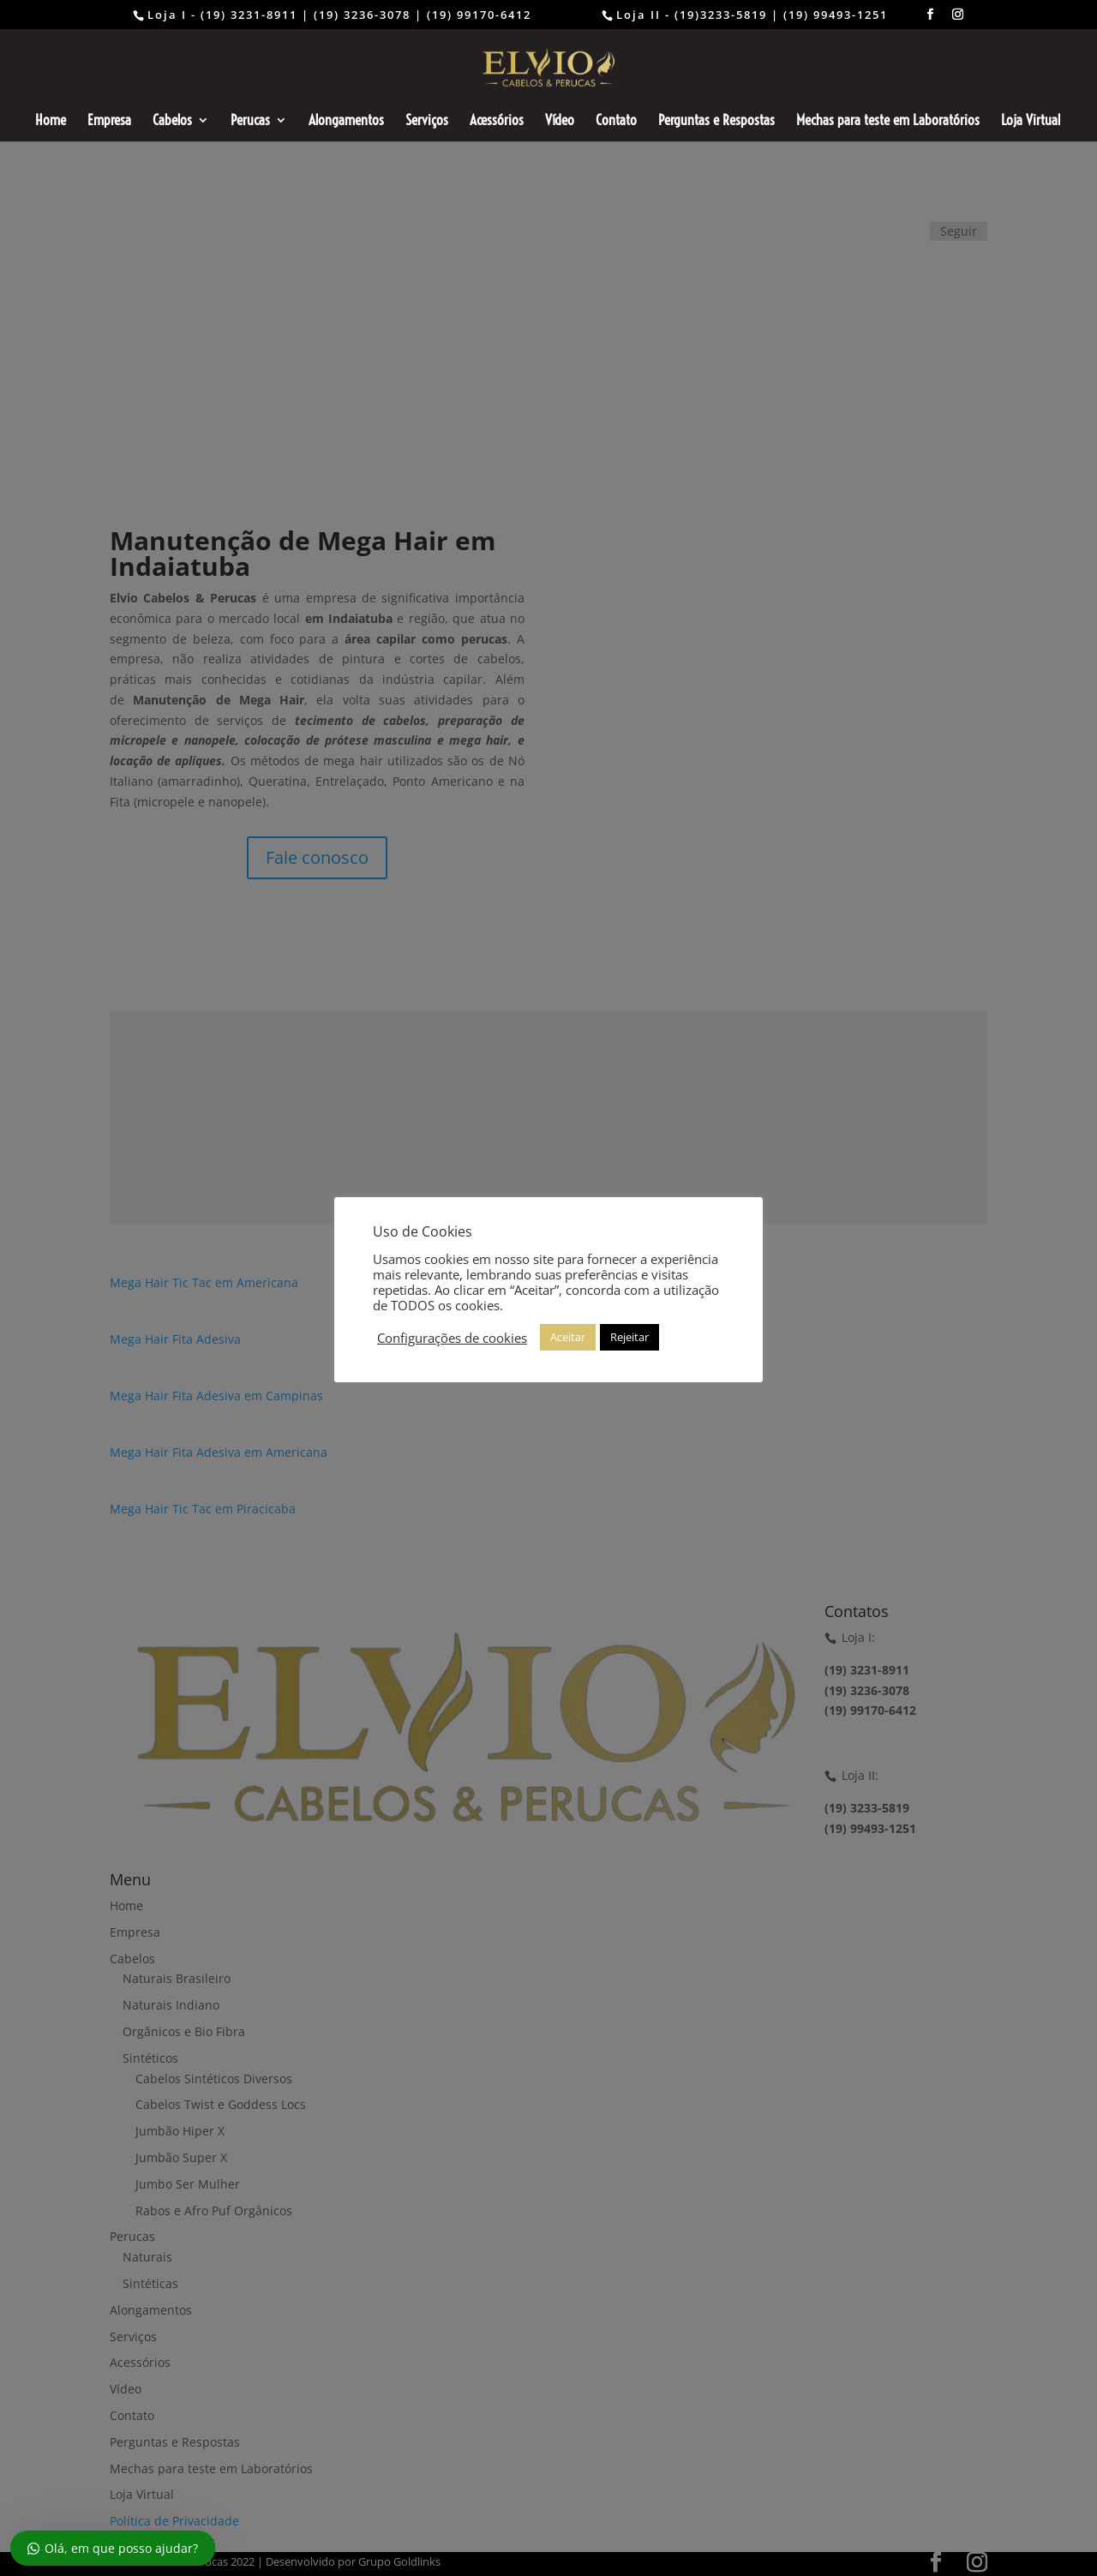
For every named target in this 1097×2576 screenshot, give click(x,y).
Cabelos (172, 121)
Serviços (426, 121)
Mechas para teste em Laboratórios (888, 121)
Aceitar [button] (567, 1337)
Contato (616, 121)
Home (50, 121)
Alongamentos (346, 121)
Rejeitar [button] (629, 1337)
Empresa (109, 121)
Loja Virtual (1030, 121)
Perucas (250, 121)
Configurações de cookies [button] (452, 1337)
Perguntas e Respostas (716, 121)
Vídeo (559, 121)
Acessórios (497, 121)
